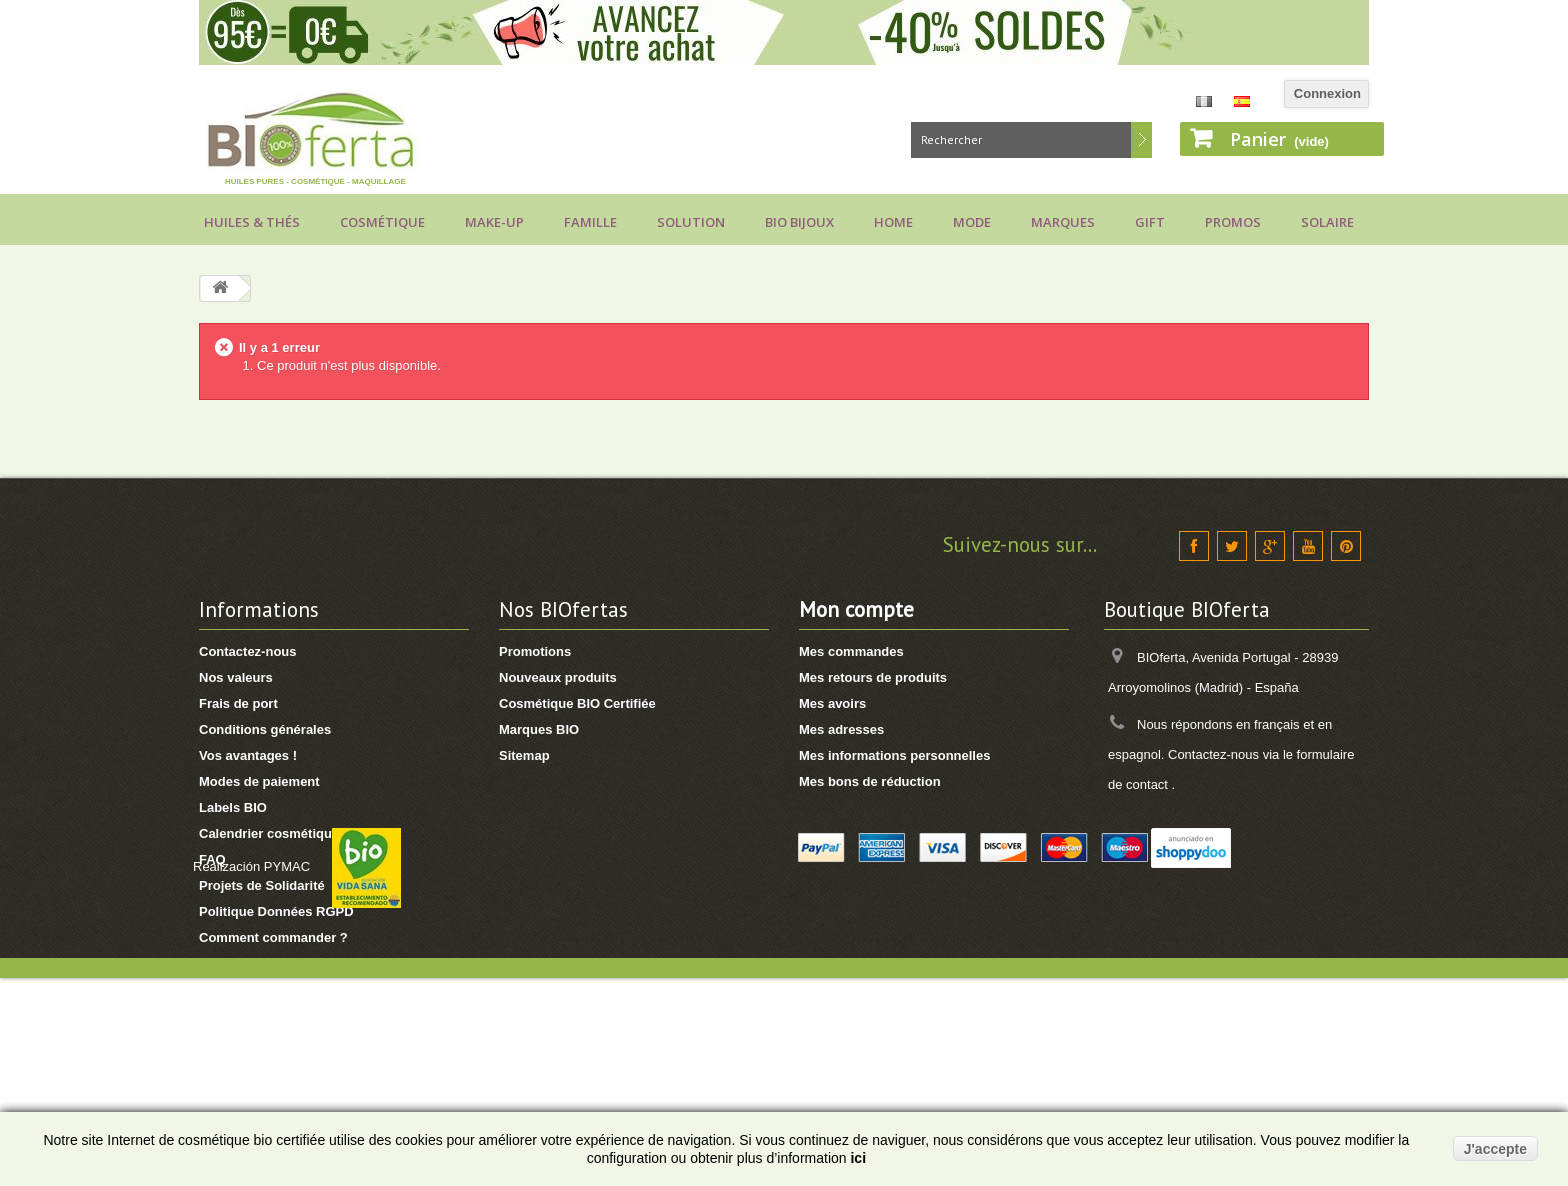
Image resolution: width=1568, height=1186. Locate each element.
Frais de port (238, 703)
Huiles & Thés (252, 222)
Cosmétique (382, 222)
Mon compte (856, 609)
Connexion (1327, 93)
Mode (972, 222)
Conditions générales (265, 729)
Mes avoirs (832, 703)
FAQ (212, 859)
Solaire (1327, 222)
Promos (1233, 222)
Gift (1150, 222)
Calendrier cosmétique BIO (282, 833)
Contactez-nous (248, 651)
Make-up (494, 222)
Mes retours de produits (873, 677)
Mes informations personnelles (894, 755)
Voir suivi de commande (273, 989)
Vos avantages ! (248, 755)
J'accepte (1495, 1149)
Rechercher (1141, 140)
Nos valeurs (236, 677)
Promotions (535, 651)
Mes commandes (851, 651)
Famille (590, 222)
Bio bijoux (799, 222)
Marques (1063, 222)
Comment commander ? (273, 937)
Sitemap (524, 755)
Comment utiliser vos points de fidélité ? (324, 963)
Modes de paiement (259, 781)
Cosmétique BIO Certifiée (577, 703)
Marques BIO (539, 729)
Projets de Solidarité (262, 885)
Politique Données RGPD (276, 911)
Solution (691, 222)
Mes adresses (841, 729)
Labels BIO (233, 807)
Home (893, 222)
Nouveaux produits (558, 677)
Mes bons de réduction (870, 781)
